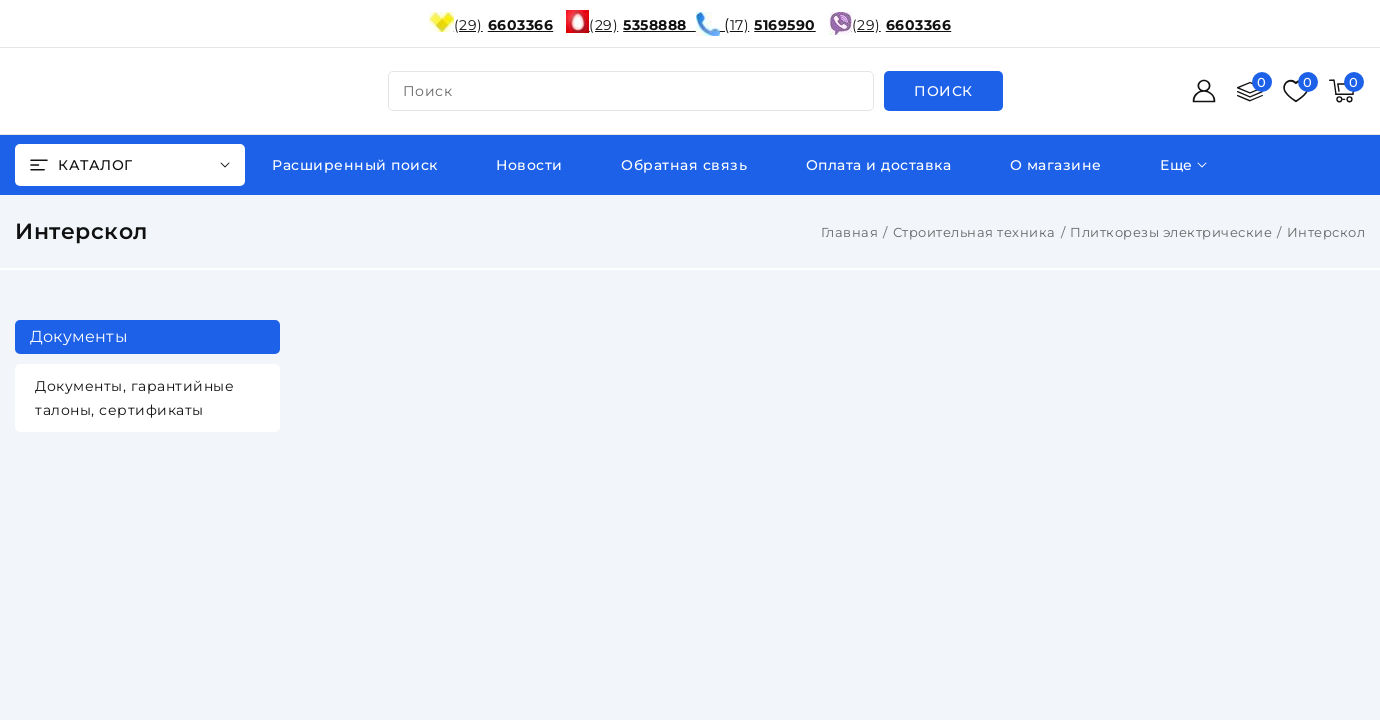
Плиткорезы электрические (1171, 232)
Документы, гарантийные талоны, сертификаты (134, 398)
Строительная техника (974, 232)
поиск (428, 91)
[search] (943, 91)
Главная (850, 232)
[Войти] (1204, 91)
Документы (79, 336)
